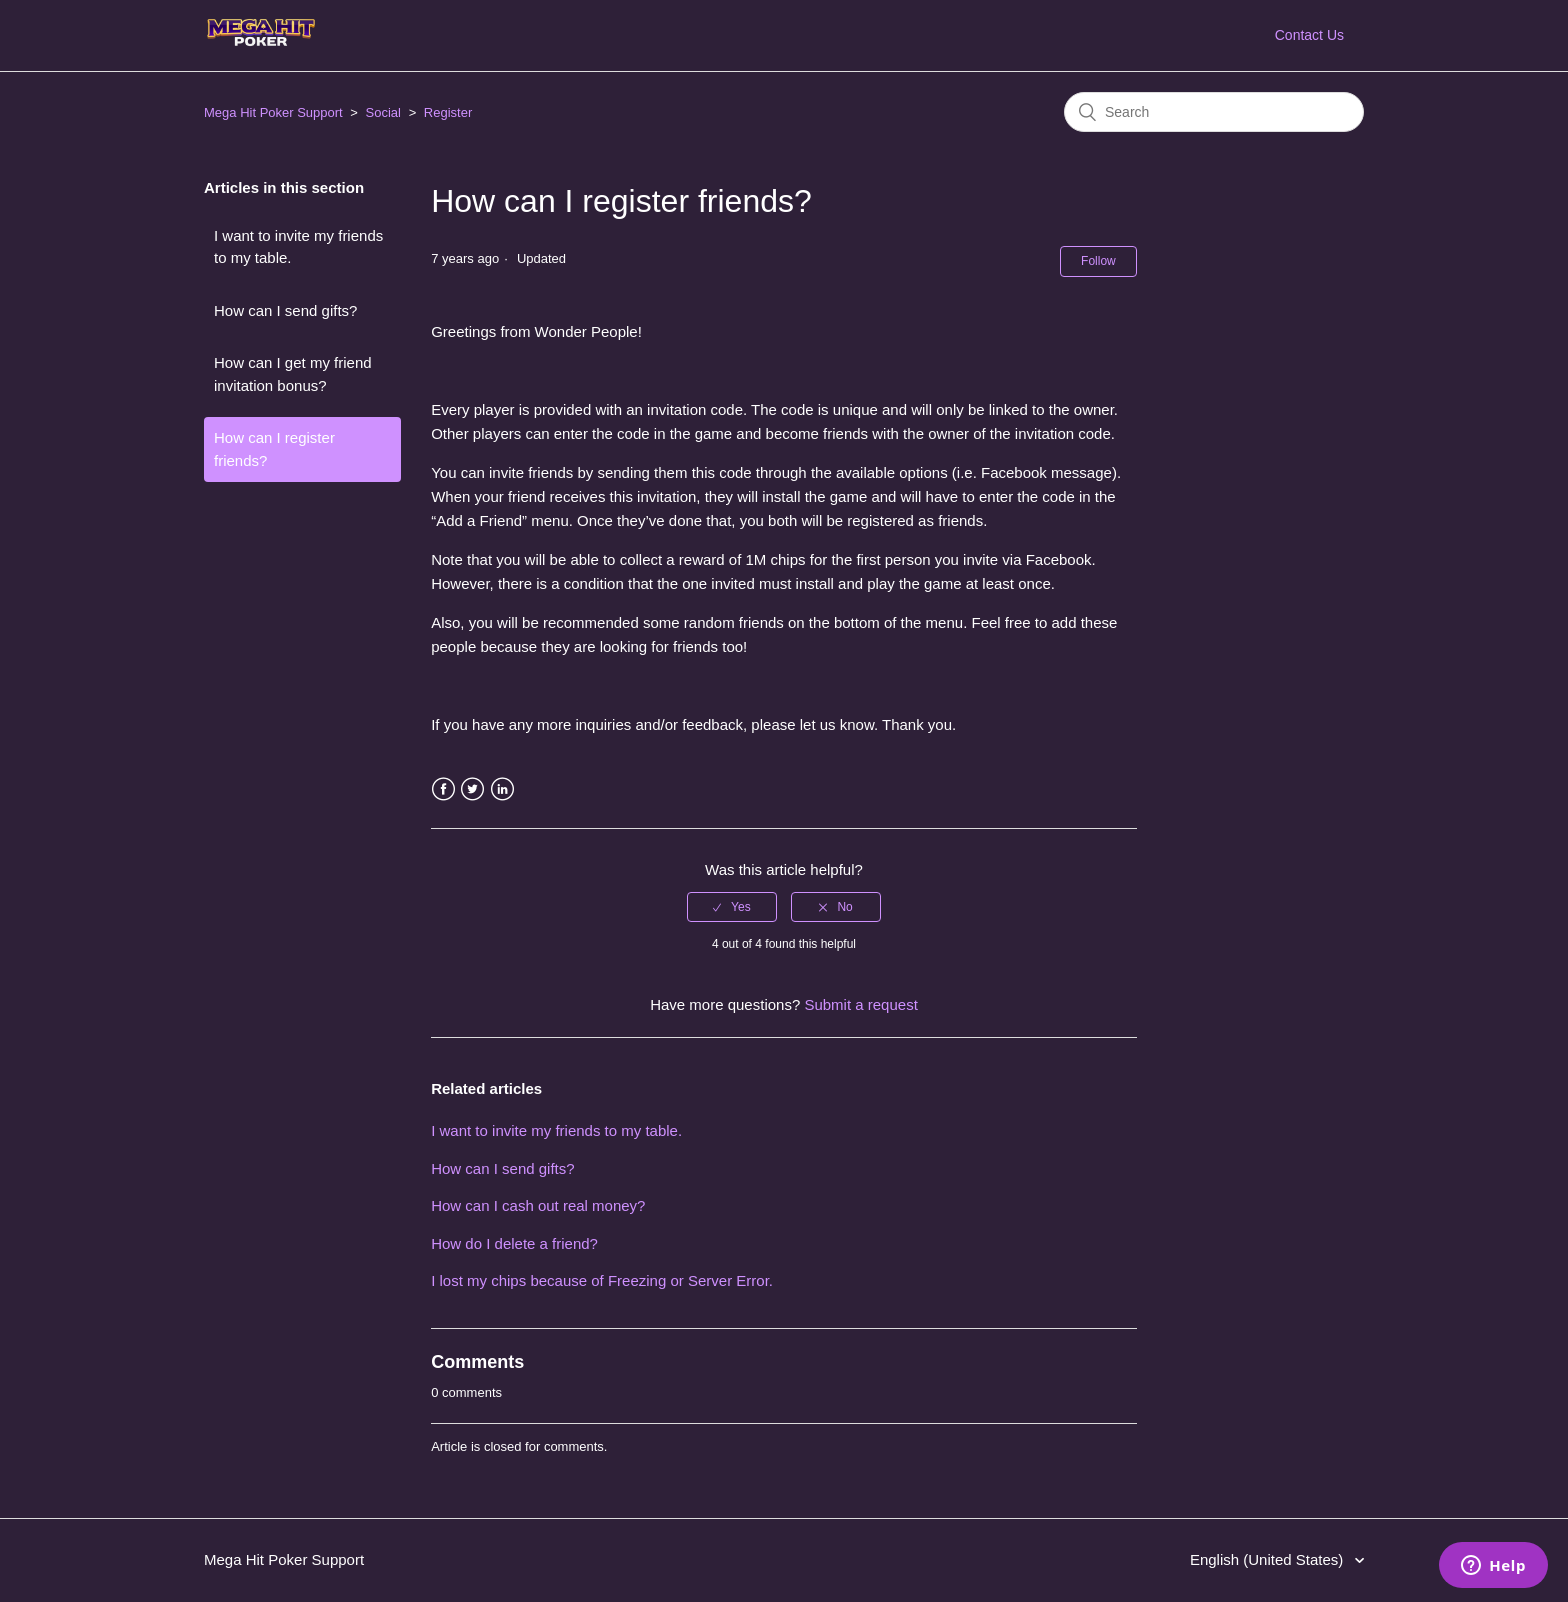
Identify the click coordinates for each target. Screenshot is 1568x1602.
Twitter (472, 789)
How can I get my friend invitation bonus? (293, 374)
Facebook (443, 789)
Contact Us (1309, 35)
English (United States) (1269, 1559)
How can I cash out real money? (538, 1205)
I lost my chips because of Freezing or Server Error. (602, 1280)
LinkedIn (502, 789)
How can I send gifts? (285, 310)
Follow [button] (1098, 261)
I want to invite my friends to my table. (298, 247)
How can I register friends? (274, 449)
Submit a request (860, 1004)
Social (383, 112)
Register (448, 112)
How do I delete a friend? (514, 1243)
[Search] (1214, 112)
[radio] (732, 907)
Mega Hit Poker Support (273, 112)
